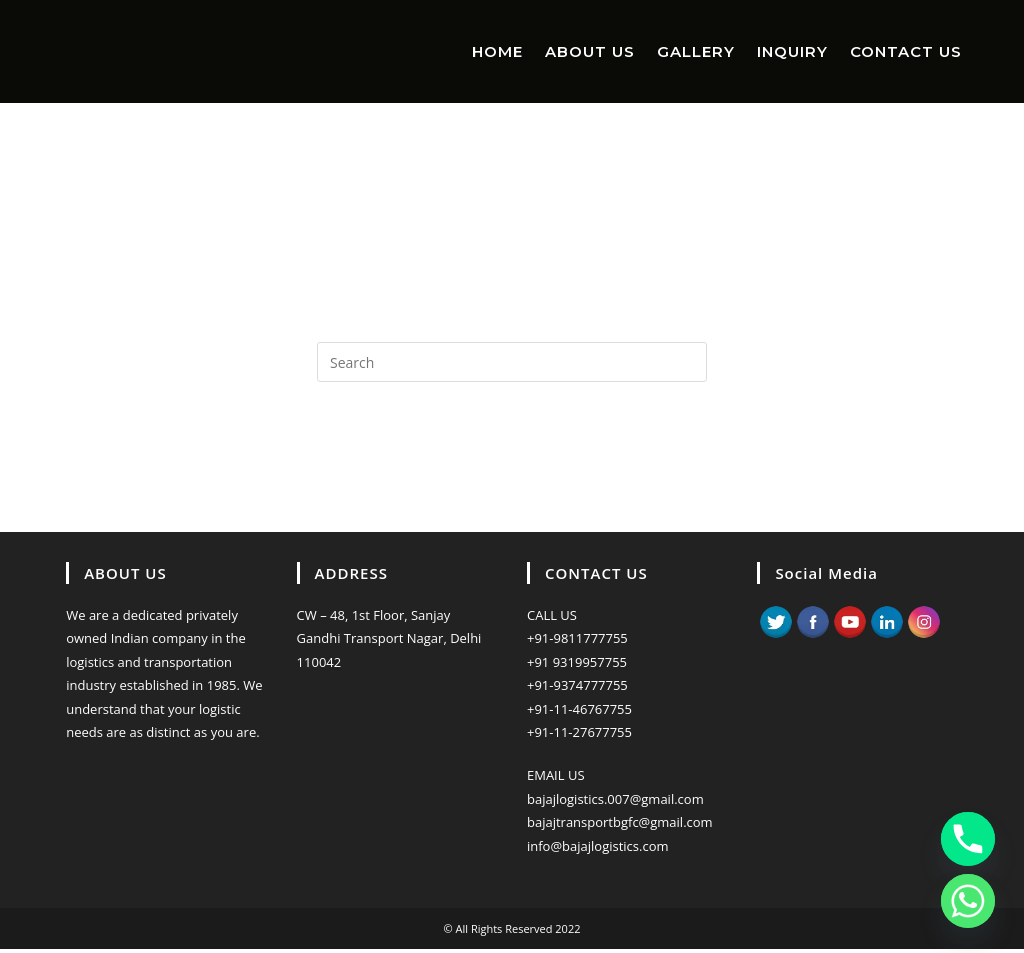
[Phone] (968, 839)
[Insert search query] (512, 362)
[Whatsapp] (968, 901)
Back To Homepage (511, 463)
